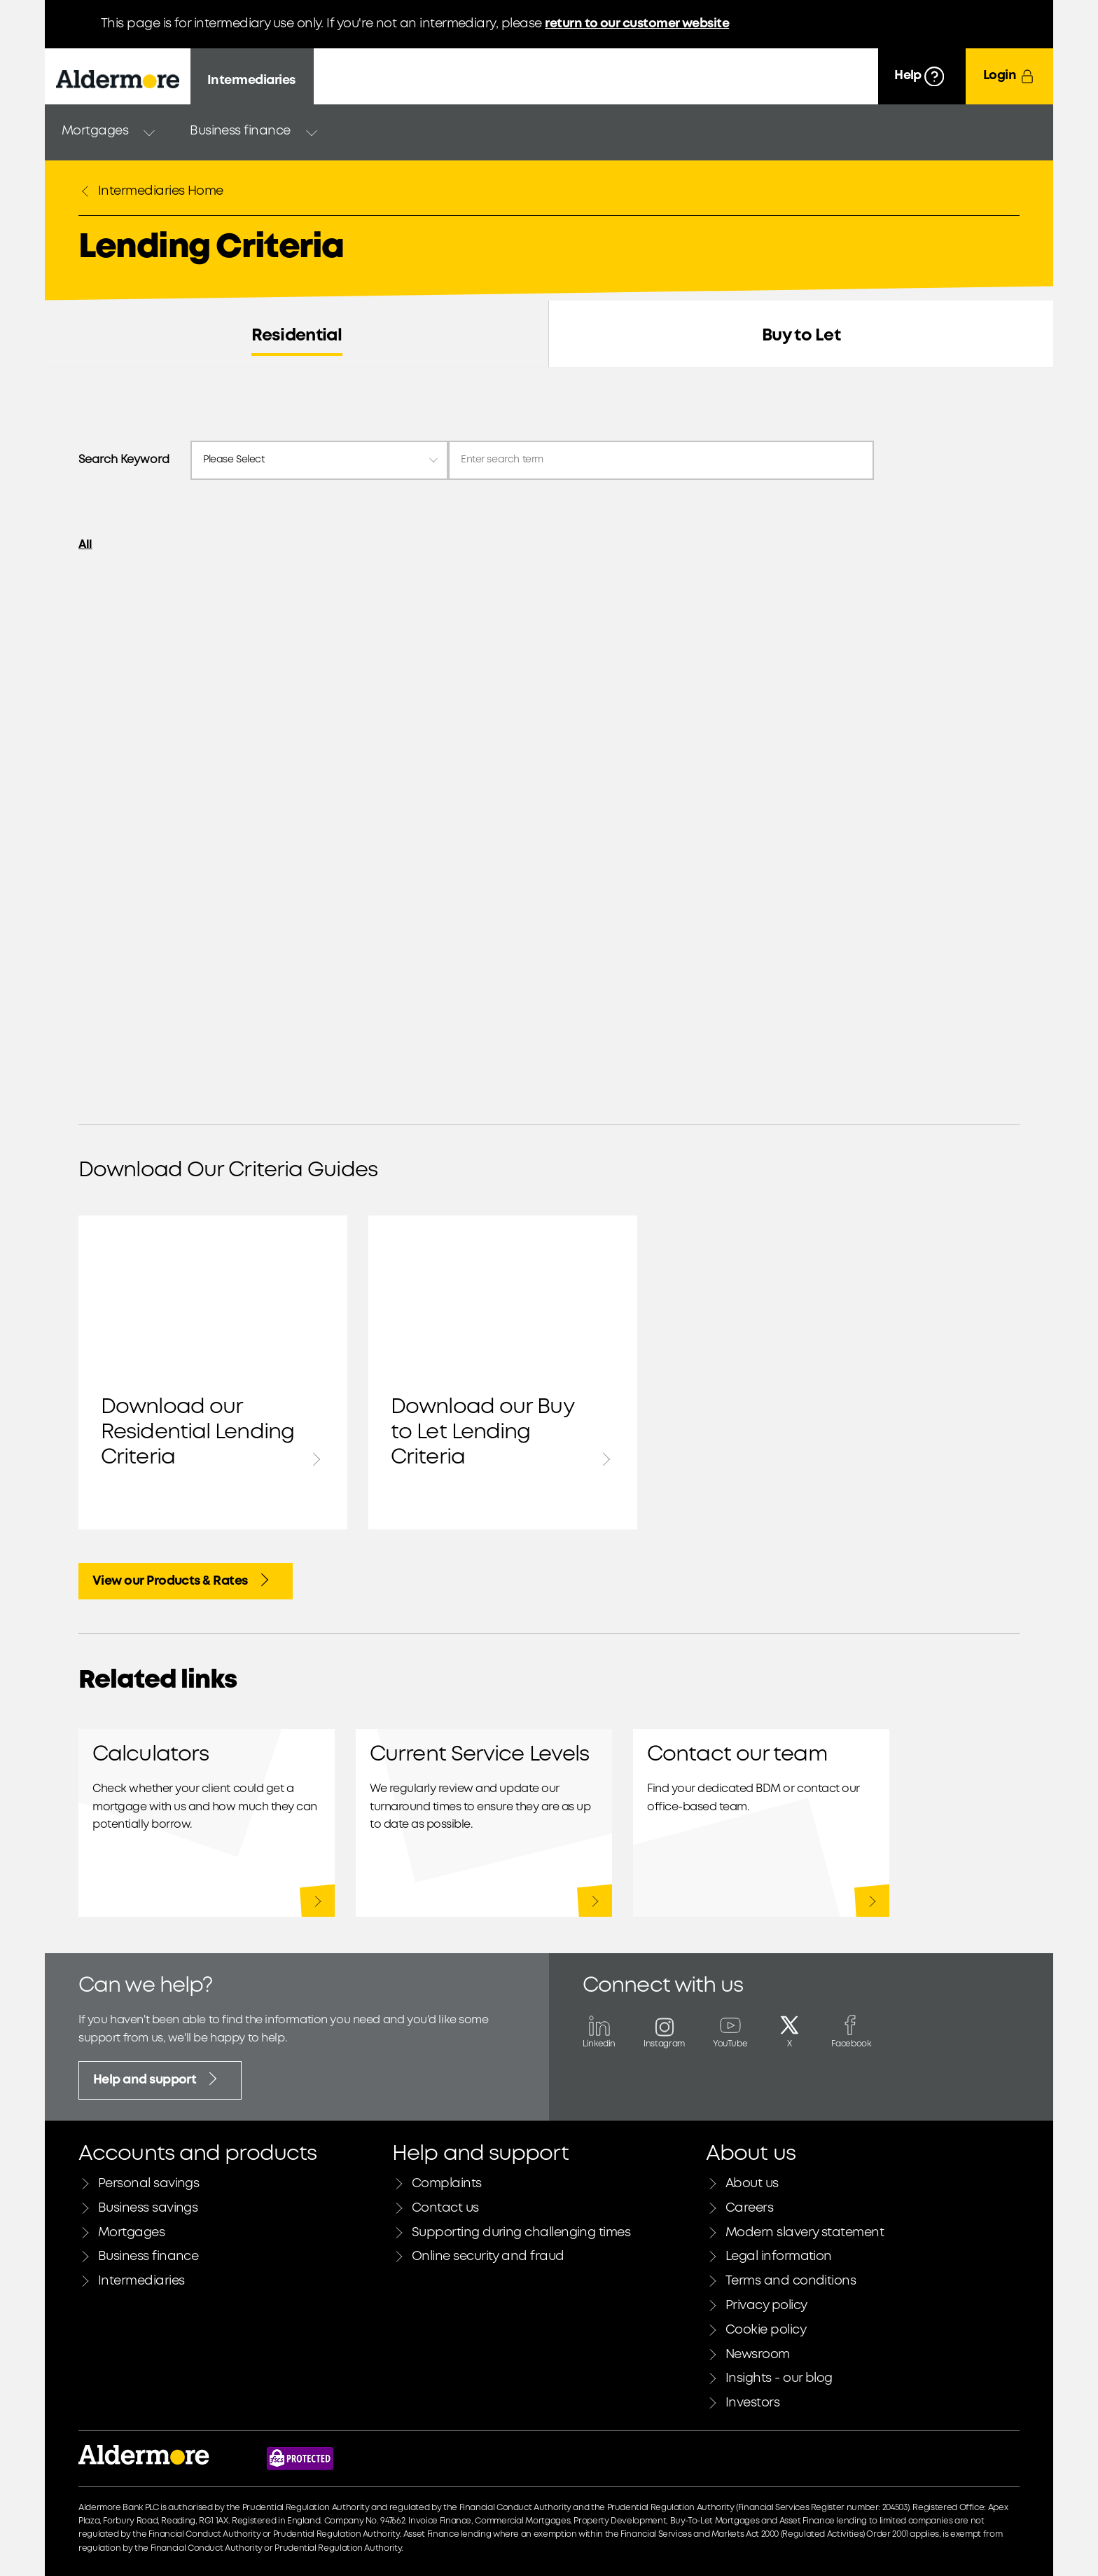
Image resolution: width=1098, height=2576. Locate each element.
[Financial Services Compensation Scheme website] (300, 2458)
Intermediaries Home (150, 191)
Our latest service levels (484, 1823)
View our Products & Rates (182, 1579)
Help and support (157, 2078)
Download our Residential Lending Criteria (212, 1372)
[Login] (1009, 76)
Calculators (206, 1823)
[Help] (922, 76)
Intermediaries (251, 80)
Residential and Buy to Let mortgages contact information (761, 1823)
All (85, 544)
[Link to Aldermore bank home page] (143, 2458)
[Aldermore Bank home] (117, 79)
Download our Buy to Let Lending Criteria (502, 1372)
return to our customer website (637, 23)
